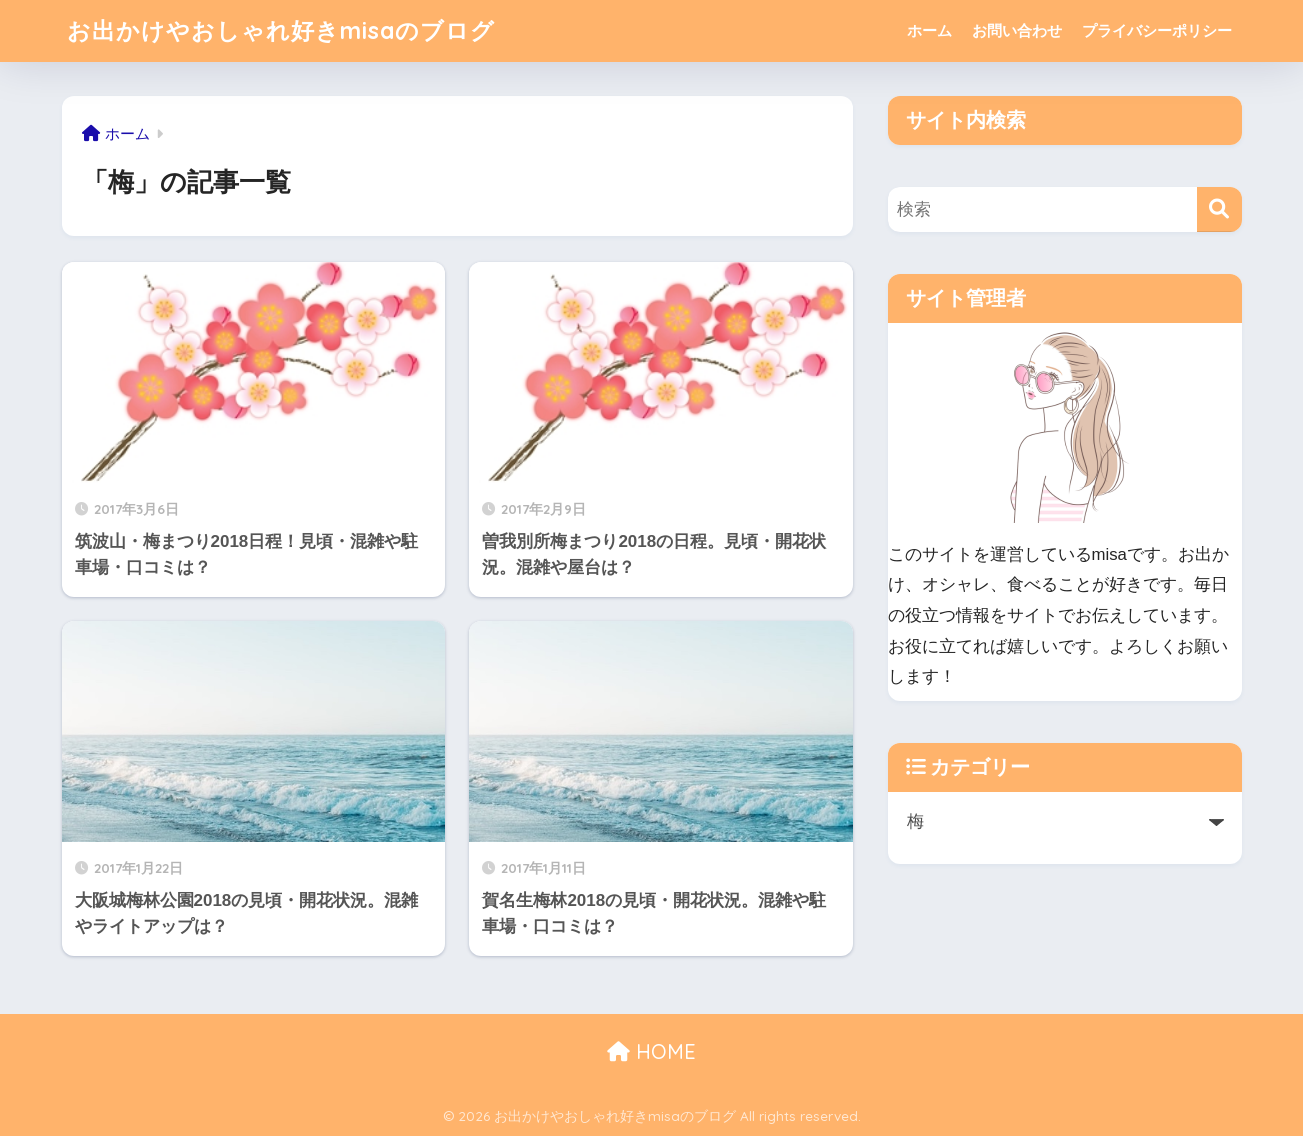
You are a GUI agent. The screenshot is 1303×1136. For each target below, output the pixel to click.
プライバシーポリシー (1157, 30)
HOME (651, 1051)
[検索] (1219, 209)
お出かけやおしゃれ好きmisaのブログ (281, 30)
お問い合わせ (1017, 30)
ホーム (929, 30)
